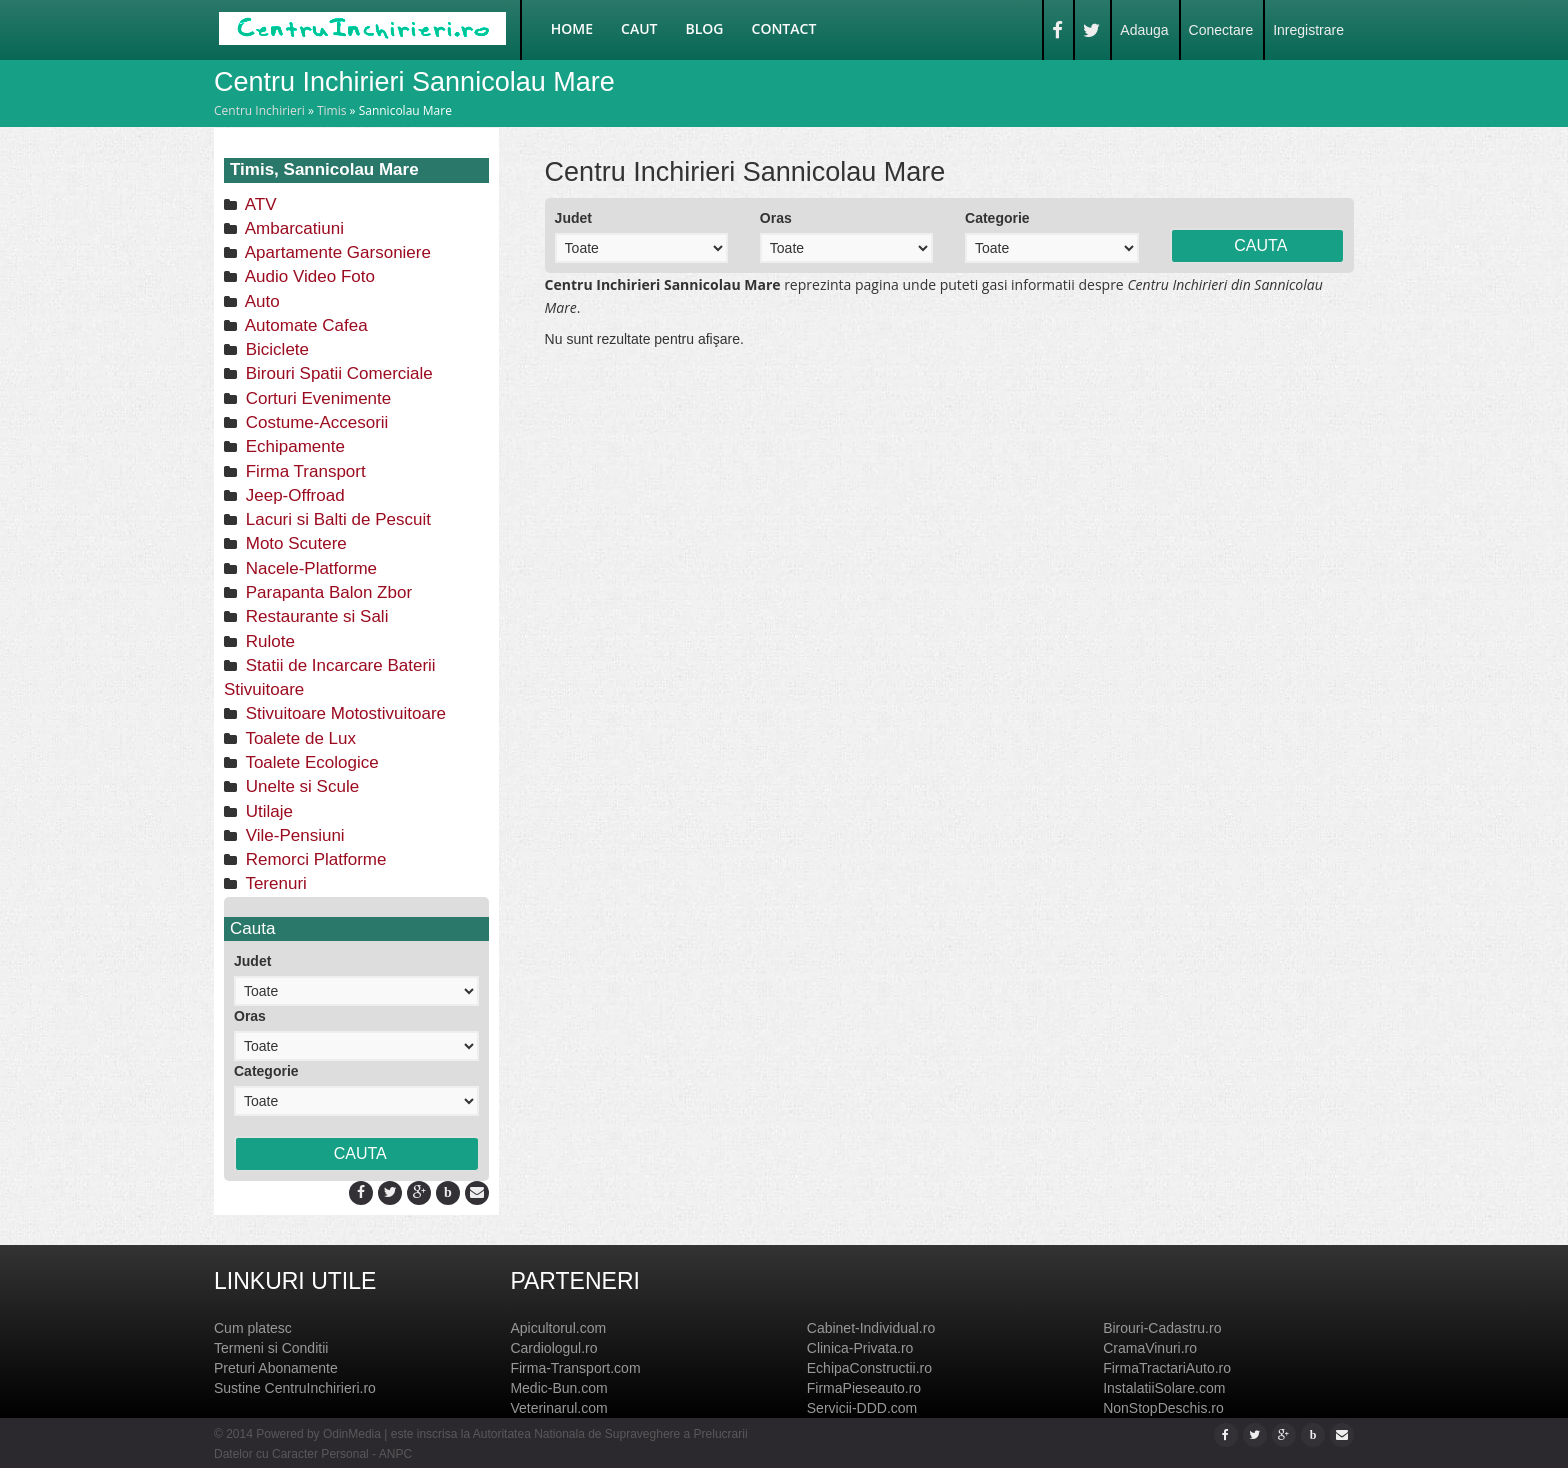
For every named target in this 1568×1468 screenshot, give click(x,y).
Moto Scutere (294, 543)
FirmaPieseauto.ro (864, 1388)
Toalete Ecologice (310, 762)
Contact (784, 28)
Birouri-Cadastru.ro (1162, 1328)
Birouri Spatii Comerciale (337, 373)
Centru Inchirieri (259, 110)
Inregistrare (1308, 30)
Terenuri (274, 883)
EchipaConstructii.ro (869, 1368)
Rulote (268, 641)
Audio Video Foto (308, 276)
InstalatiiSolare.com (1164, 1388)
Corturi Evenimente (316, 398)
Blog (705, 28)
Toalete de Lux (298, 738)
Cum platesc (253, 1328)
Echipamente (293, 446)
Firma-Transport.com (575, 1368)
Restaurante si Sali (314, 616)
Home (572, 28)
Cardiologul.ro (553, 1348)
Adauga (1144, 30)
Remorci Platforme (313, 859)
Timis (332, 110)
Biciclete (275, 349)
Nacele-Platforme (309, 568)
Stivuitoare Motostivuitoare (343, 713)
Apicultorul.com (558, 1328)
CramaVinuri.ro (1150, 1348)
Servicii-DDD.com (862, 1408)
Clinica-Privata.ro (860, 1348)
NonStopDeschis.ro (1163, 1408)
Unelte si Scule (300, 786)
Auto (260, 301)
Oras (250, 1016)
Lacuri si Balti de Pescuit (336, 519)
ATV (259, 204)
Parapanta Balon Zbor (326, 592)
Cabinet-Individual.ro (871, 1328)
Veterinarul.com (558, 1408)
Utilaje (267, 811)
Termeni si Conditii (271, 1348)
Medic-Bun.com (558, 1388)
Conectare (1221, 30)
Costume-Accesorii (314, 422)
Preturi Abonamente (276, 1368)
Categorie (266, 1071)
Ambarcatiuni (292, 228)
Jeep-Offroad (293, 495)
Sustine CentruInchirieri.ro (295, 1388)
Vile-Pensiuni (293, 835)
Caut (639, 28)
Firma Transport (303, 471)
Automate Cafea (304, 325)
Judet (252, 961)
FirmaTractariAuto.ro (1167, 1368)
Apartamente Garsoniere (336, 252)
